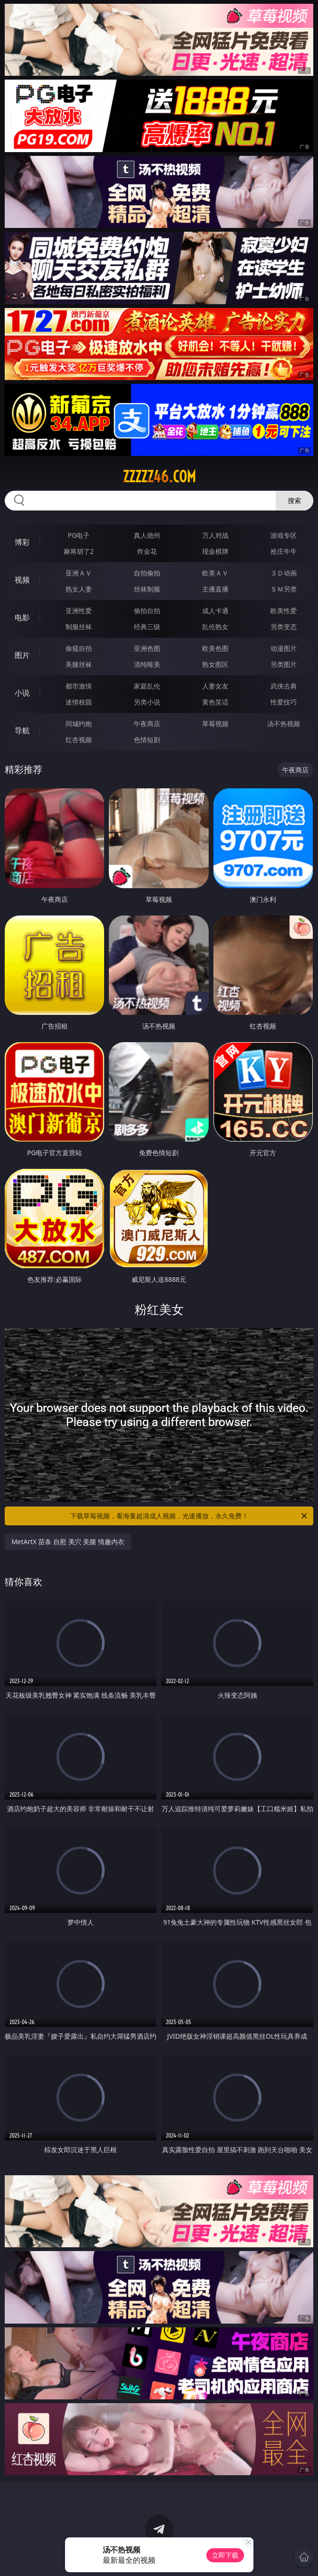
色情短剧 (147, 739)
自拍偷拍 (147, 572)
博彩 (22, 542)
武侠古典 (283, 685)
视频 (22, 580)
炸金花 (147, 551)
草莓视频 (215, 723)
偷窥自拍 (78, 648)
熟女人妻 (78, 588)
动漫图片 (283, 648)
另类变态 (283, 626)
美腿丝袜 (78, 664)
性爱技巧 (283, 701)
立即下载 (225, 2555)
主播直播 (215, 588)
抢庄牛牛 (283, 551)
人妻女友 (215, 685)
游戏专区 (283, 535)
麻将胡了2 (79, 551)
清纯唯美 (147, 664)
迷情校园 (78, 701)
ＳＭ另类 (283, 588)
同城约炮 (78, 723)
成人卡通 (215, 610)
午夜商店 (147, 723)
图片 (22, 655)
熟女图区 (215, 664)
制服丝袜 (78, 626)
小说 (22, 693)
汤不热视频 (283, 723)
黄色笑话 (215, 701)
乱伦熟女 (215, 626)
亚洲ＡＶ (78, 572)
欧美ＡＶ (215, 572)
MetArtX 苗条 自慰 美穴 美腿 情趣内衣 (67, 1541)
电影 (22, 617)
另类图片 (283, 664)
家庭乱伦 (147, 685)
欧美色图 (215, 648)
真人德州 (147, 535)
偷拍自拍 (147, 610)
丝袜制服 (147, 588)
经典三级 (147, 626)
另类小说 (147, 701)
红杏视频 (78, 739)
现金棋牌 (215, 551)
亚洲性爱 (78, 610)
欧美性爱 (283, 610)
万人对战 (215, 535)
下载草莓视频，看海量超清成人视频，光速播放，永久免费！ (189, 1516)
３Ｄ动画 (283, 572)
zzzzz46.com (159, 476)
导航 (22, 730)
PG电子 (79, 535)
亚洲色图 (147, 648)
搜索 (294, 500)
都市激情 (78, 685)
